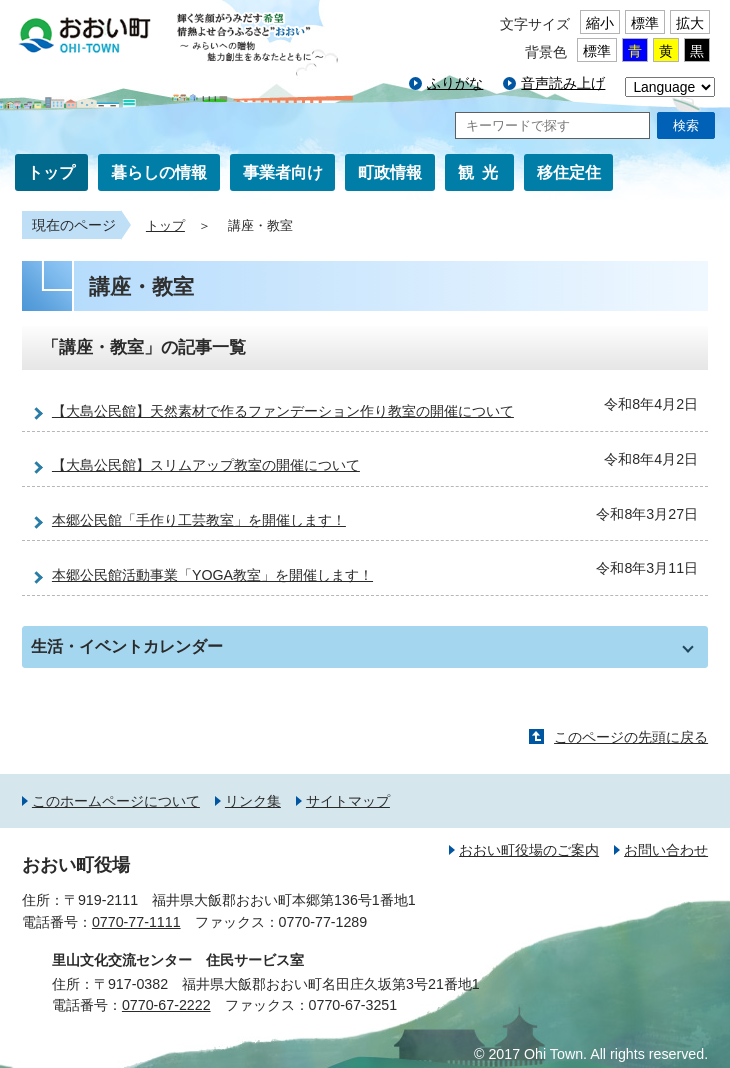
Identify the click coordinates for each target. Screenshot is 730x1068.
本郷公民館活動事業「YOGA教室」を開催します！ (212, 575)
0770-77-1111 (136, 922)
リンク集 (253, 801)
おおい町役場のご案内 (529, 850)
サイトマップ (348, 801)
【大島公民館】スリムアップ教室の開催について (206, 465)
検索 (686, 125)
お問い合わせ (666, 850)
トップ (51, 172)
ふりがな (455, 83)
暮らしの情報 (159, 172)
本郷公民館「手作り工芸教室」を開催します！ (199, 520)
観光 (482, 172)
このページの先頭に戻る (631, 737)
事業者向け (283, 172)
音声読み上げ (563, 83)
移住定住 (569, 172)
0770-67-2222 (166, 1005)
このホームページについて (116, 801)
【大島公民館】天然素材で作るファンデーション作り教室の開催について (283, 411)
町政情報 (390, 172)
